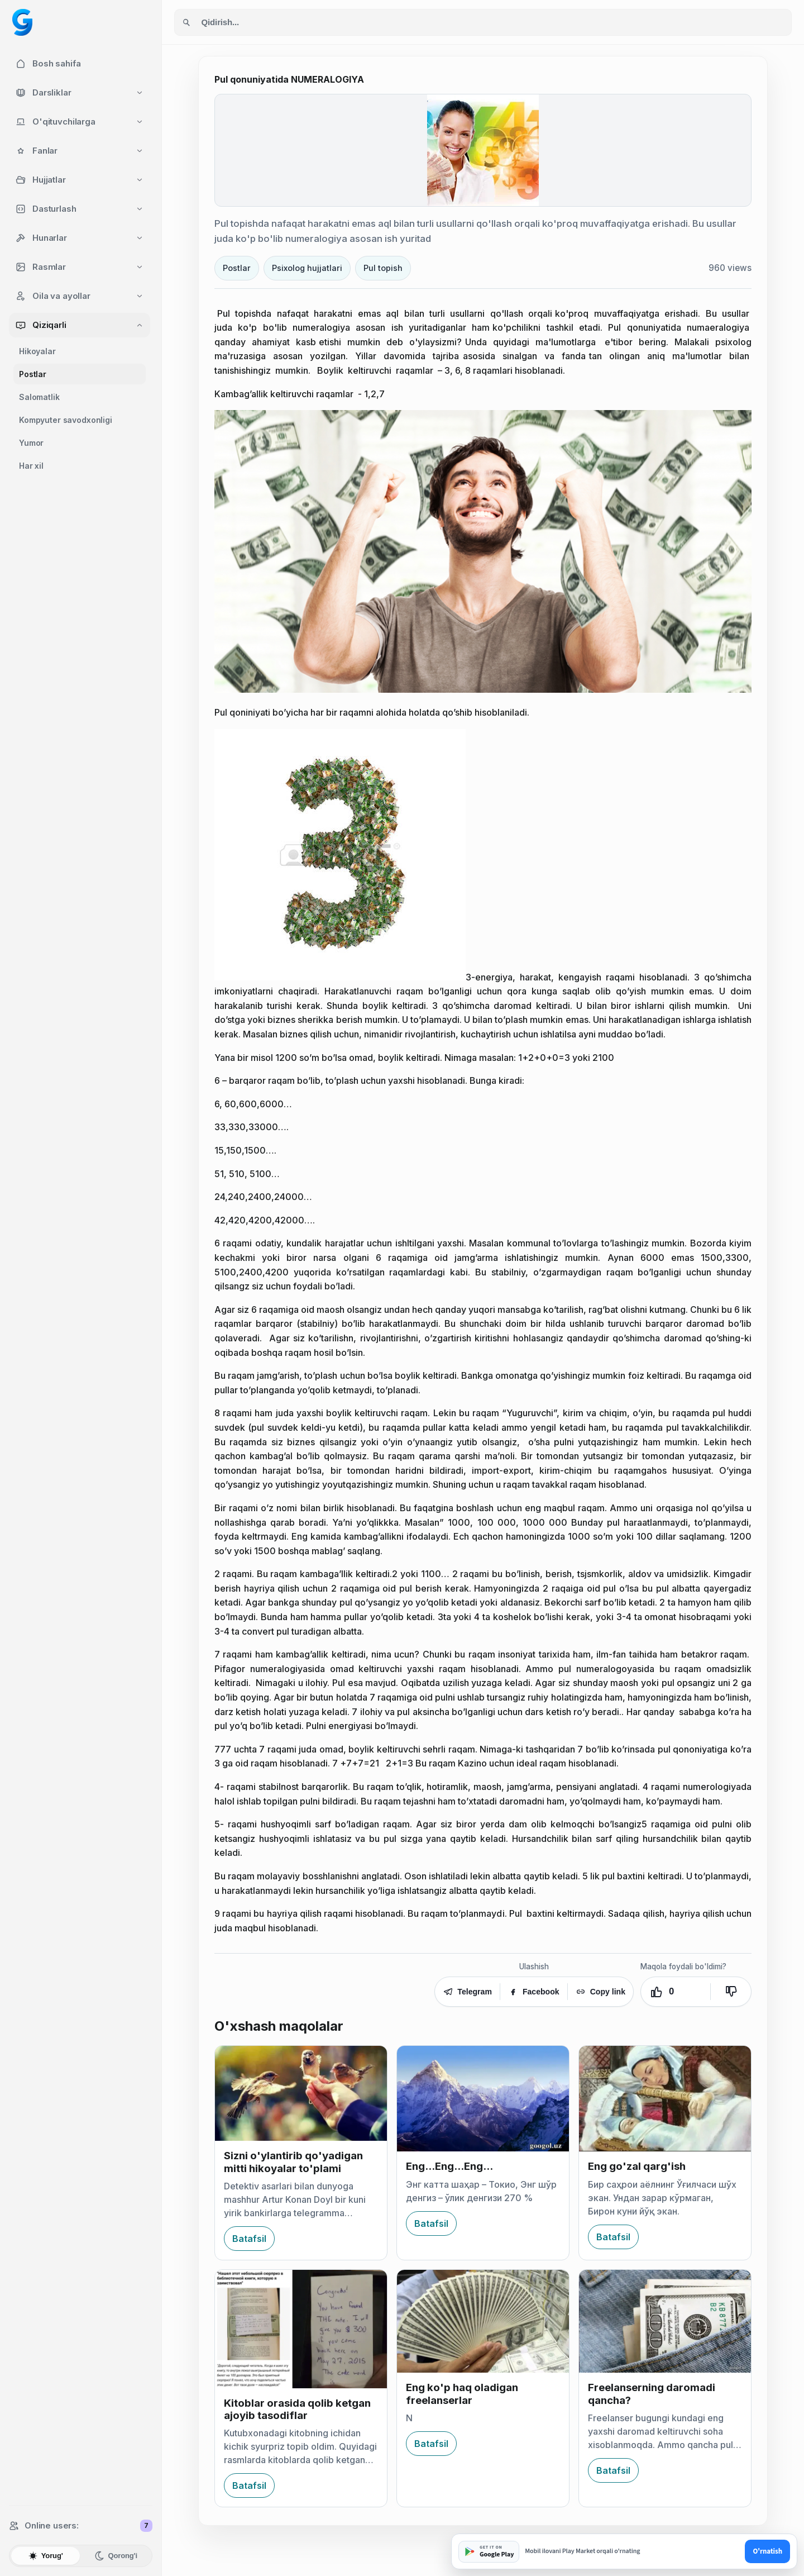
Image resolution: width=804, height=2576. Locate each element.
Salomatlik (39, 397)
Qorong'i (115, 2556)
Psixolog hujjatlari (307, 268)
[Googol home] (22, 22)
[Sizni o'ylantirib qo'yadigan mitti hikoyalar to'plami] (301, 2093)
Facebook (533, 1992)
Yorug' (45, 2556)
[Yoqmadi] (731, 1991)
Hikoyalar (37, 351)
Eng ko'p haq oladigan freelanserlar (462, 2393)
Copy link (600, 1992)
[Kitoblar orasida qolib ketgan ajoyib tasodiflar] (301, 2329)
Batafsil (249, 2238)
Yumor (31, 442)
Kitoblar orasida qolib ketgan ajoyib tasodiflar (297, 2409)
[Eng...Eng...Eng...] (483, 2099)
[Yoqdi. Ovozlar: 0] (675, 1991)
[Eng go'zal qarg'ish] (665, 2099)
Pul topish (383, 268)
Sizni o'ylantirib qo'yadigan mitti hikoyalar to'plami (293, 2161)
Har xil (31, 465)
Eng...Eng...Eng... (449, 2166)
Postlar (32, 374)
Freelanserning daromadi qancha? (651, 2393)
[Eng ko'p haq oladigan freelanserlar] (483, 2321)
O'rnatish (767, 2551)
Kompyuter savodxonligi (65, 420)
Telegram (467, 1992)
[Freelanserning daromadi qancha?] (665, 2321)
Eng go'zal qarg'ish (637, 2166)
